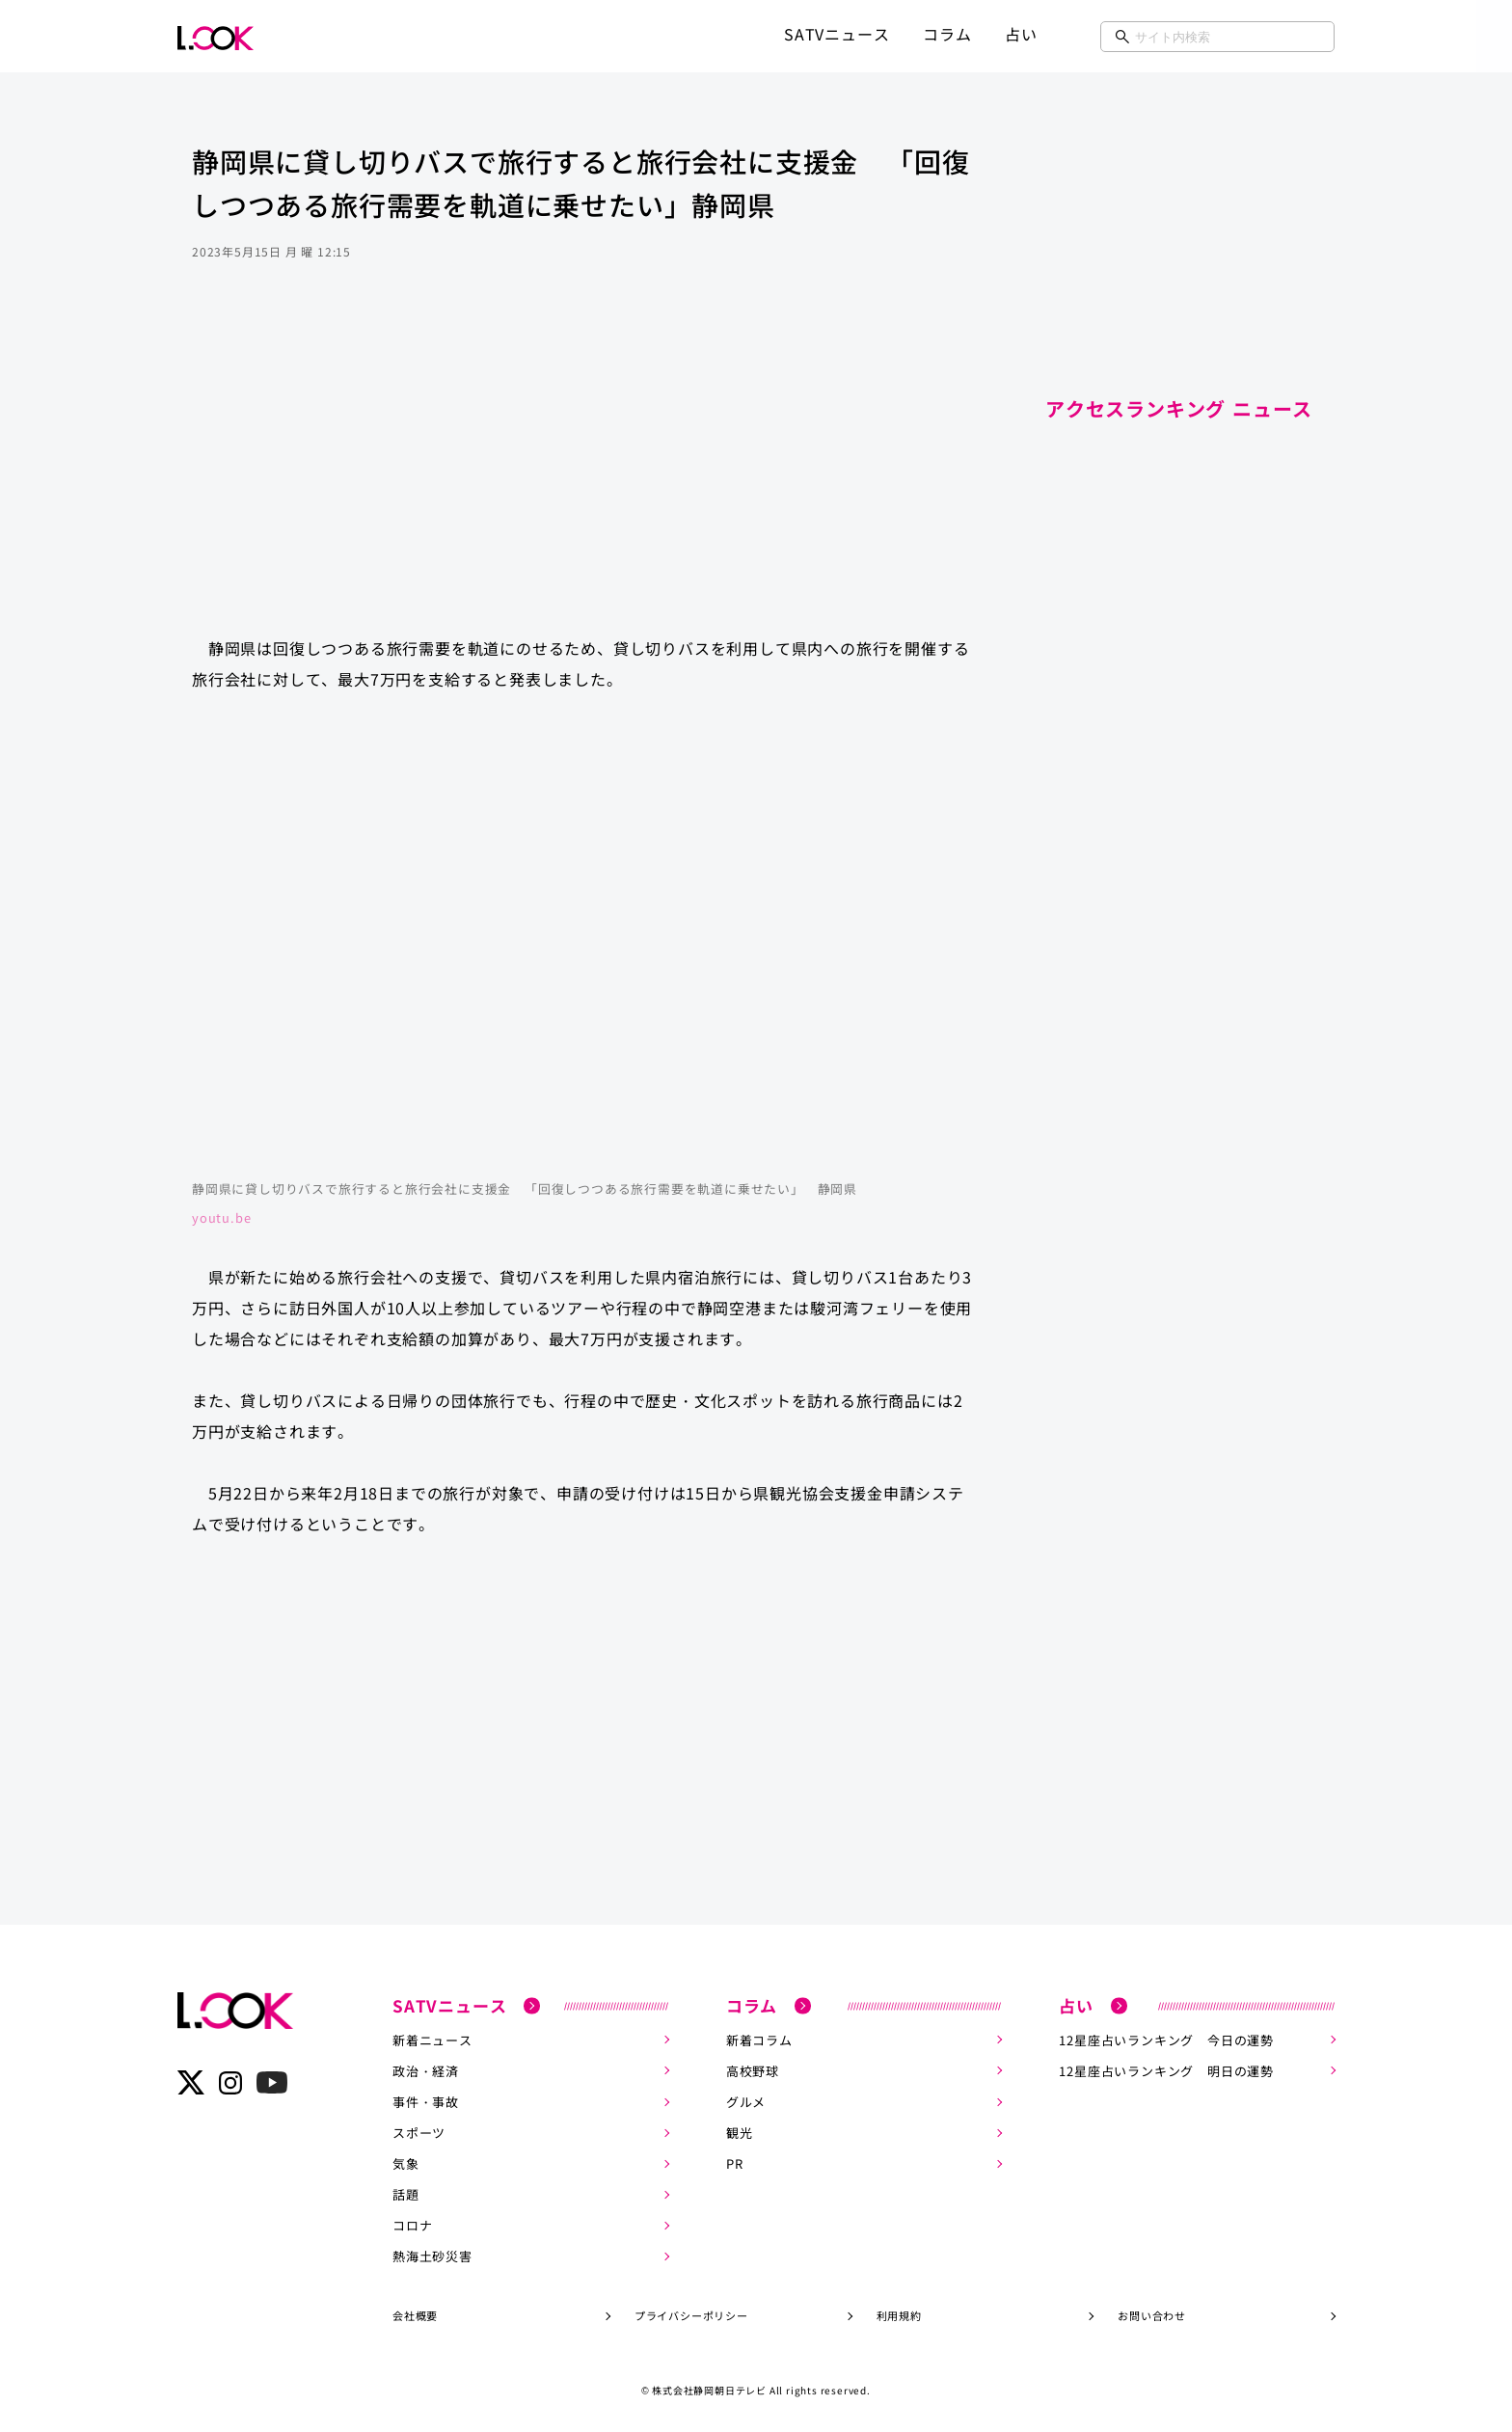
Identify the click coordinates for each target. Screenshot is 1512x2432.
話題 (405, 2194)
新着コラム (759, 2040)
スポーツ (419, 2132)
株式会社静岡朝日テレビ (709, 2390)
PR (734, 2163)
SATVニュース (836, 33)
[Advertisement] (582, 467)
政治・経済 (425, 2071)
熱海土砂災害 (432, 2256)
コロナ (412, 2225)
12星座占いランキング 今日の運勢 (1166, 2040)
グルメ (746, 2102)
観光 (739, 2132)
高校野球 (752, 2071)
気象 (405, 2163)
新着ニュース (432, 2040)
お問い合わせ (1152, 2315)
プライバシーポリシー (691, 2315)
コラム (947, 33)
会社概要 (415, 2315)
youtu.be (221, 1217)
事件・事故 (425, 2102)
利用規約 (899, 2315)
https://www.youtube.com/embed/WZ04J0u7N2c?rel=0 (582, 945)
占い (1021, 33)
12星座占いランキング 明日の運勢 (1166, 2071)
